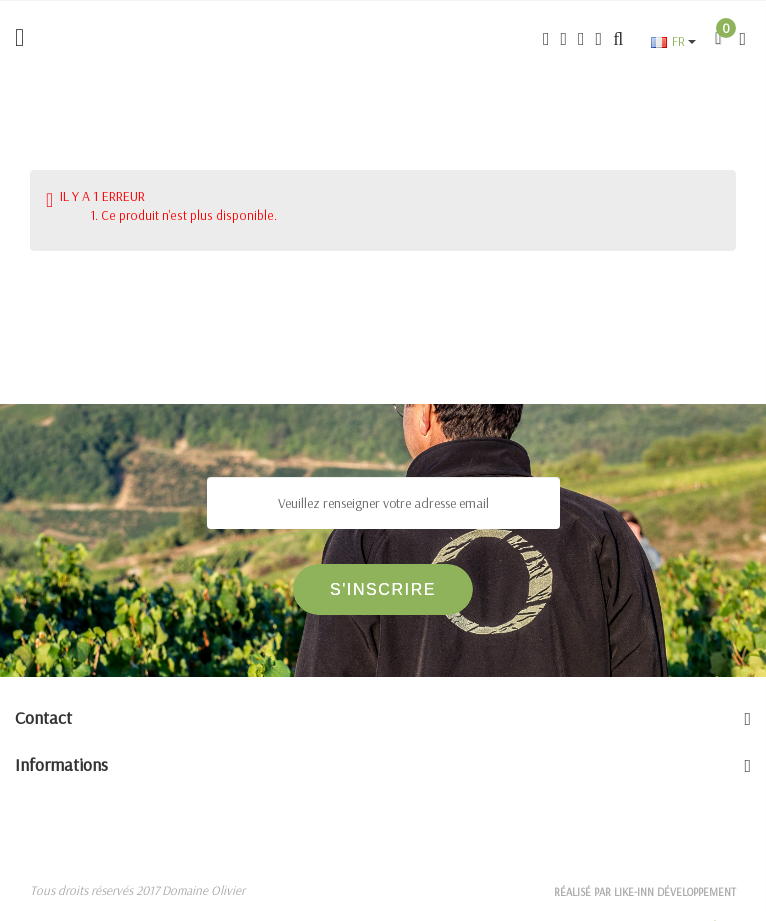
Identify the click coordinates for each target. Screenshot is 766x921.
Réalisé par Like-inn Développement (645, 892)
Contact (43, 717)
